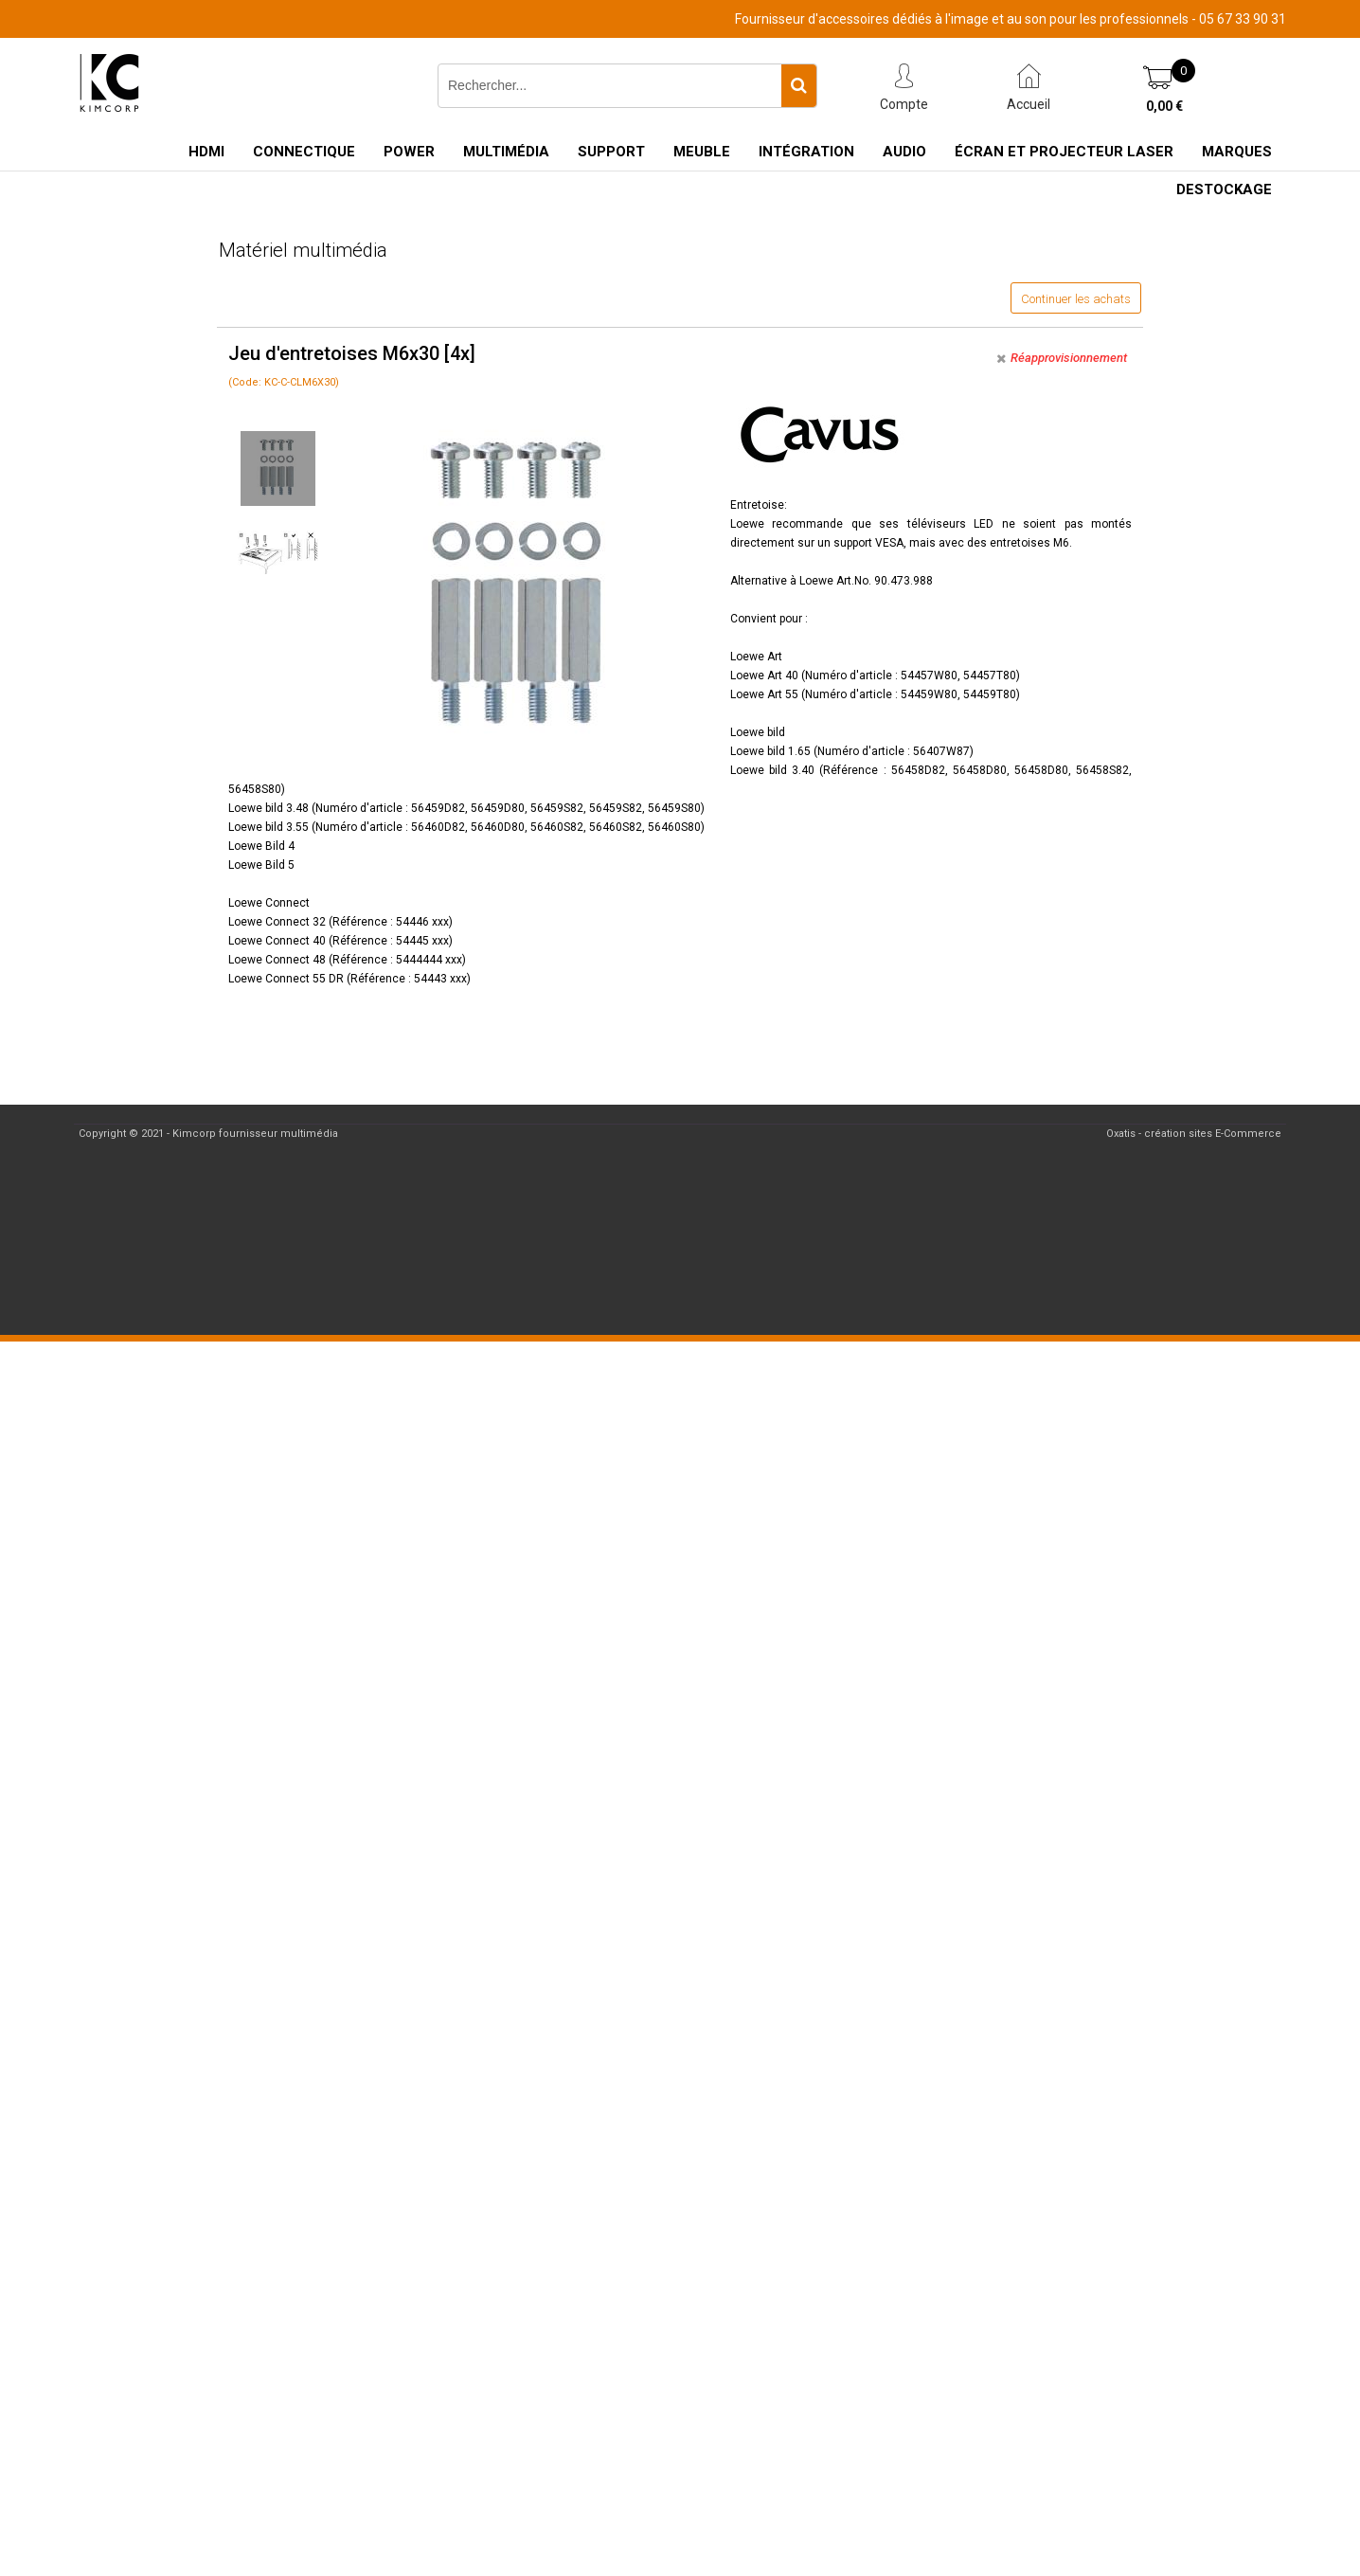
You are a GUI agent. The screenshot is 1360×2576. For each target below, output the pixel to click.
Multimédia (506, 151)
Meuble (701, 151)
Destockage (1224, 189)
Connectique (304, 151)
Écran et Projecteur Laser (1064, 151)
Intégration (806, 151)
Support (611, 151)
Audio (904, 151)
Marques (1237, 151)
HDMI (206, 151)
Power (409, 151)
